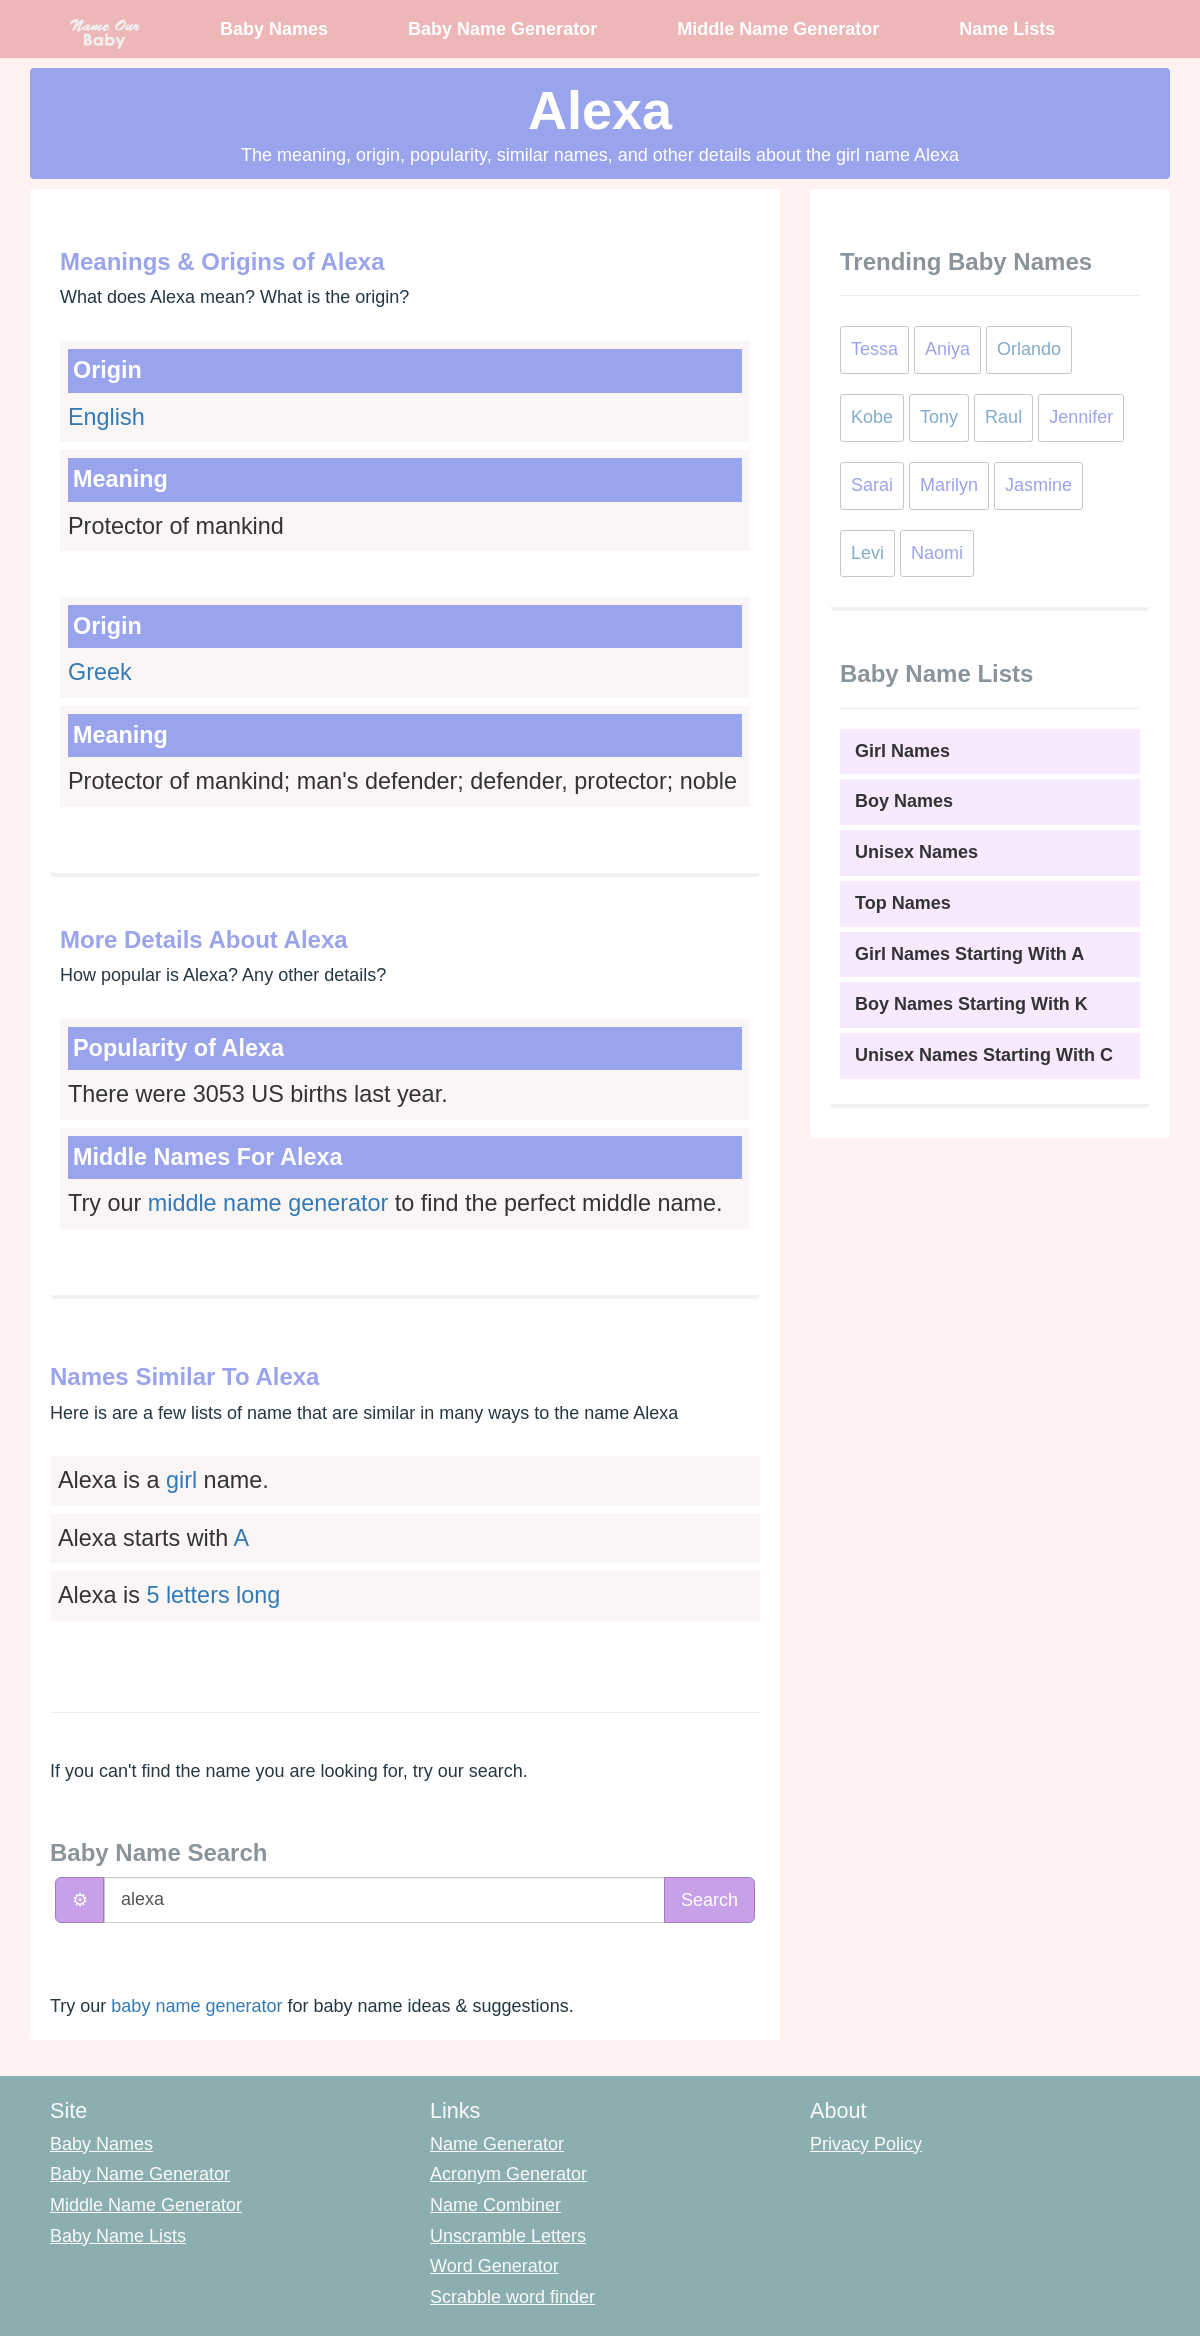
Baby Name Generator (502, 29)
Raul (1003, 417)
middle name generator (268, 1203)
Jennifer (1081, 417)
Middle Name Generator (778, 29)
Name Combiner (495, 2205)
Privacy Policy (866, 2144)
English (106, 417)
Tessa (874, 349)
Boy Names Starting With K (971, 1004)
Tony (939, 417)
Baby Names (274, 29)
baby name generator (196, 2006)
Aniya (947, 349)
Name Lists (1007, 29)
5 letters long (213, 1595)
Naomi (937, 553)
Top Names (903, 903)
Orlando (1029, 349)
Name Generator (497, 2144)
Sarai (872, 485)
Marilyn (949, 485)
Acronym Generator (508, 2174)
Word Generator (494, 2266)
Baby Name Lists (118, 2236)
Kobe (872, 417)
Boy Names (904, 801)
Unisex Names (916, 852)
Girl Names (902, 751)
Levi (867, 553)
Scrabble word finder (512, 2297)
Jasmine (1038, 485)
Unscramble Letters (508, 2236)
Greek (100, 672)
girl (181, 1480)
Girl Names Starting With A (969, 954)
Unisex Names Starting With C (984, 1055)
